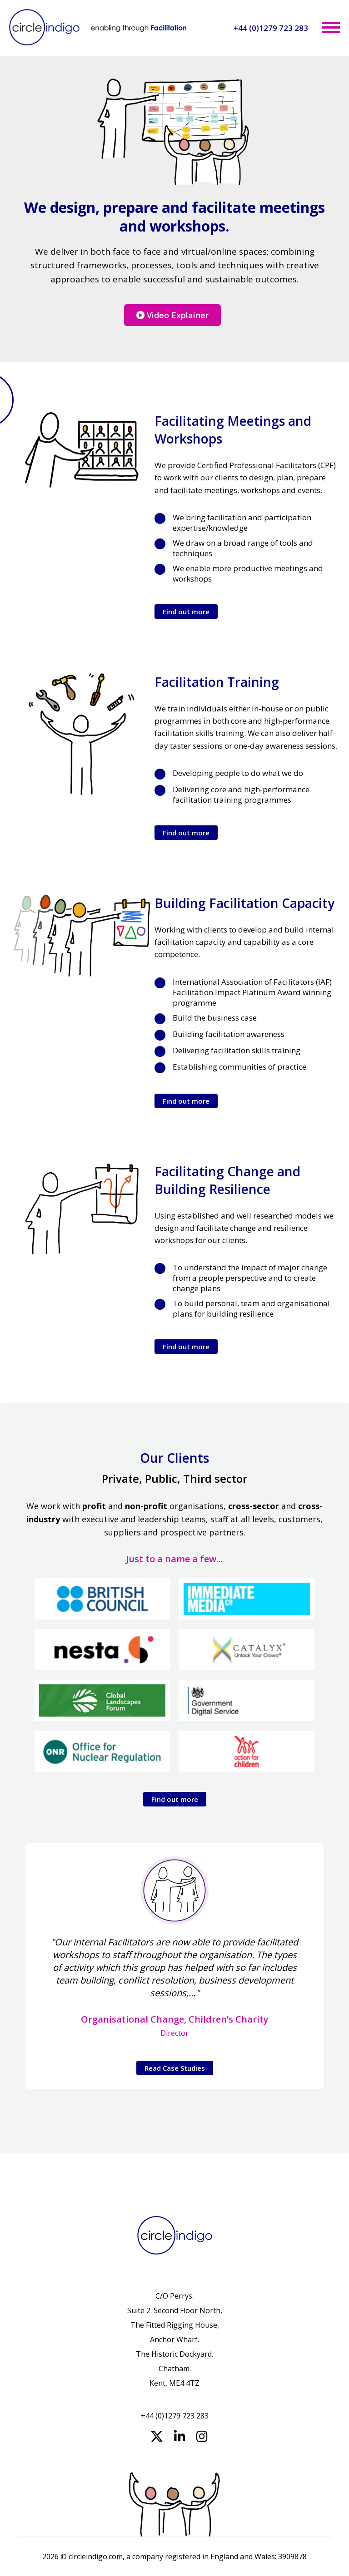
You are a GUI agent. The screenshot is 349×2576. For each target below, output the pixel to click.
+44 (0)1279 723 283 (271, 28)
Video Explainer (172, 315)
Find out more (186, 611)
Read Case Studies (175, 2068)
